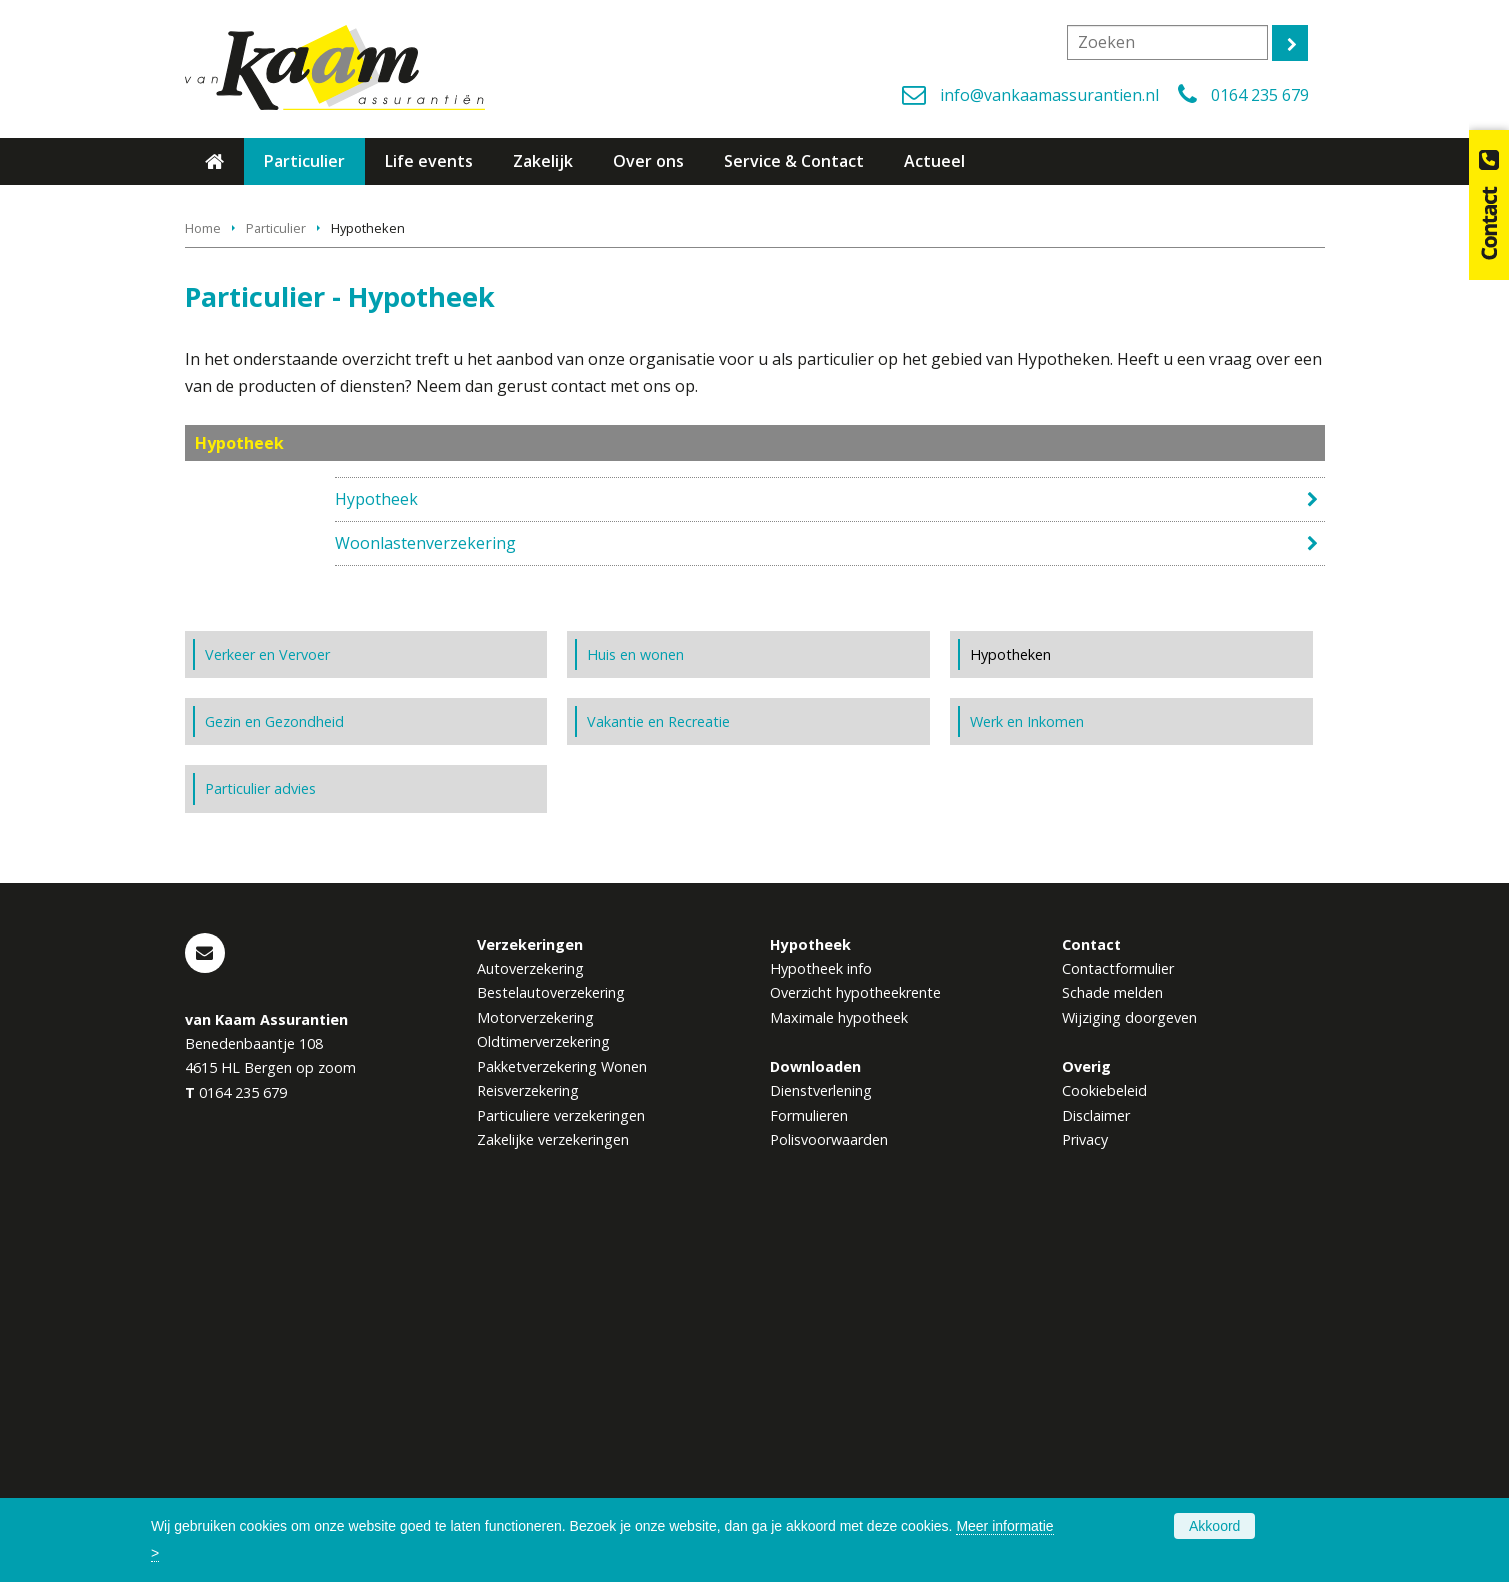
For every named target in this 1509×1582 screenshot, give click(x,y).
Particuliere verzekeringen (561, 1464)
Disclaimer (1096, 1464)
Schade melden (1112, 1341)
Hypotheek (376, 817)
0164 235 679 (1260, 95)
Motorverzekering (535, 1366)
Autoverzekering (530, 1317)
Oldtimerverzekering (543, 1390)
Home (203, 546)
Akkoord (1214, 1526)
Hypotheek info (821, 1317)
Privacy (1085, 1488)
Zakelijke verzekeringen (553, 1488)
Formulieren (809, 1464)
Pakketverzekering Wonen (562, 1415)
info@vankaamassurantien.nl (1049, 95)
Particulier (276, 546)
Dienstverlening (821, 1439)
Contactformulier (1118, 1317)
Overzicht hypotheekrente (855, 1341)
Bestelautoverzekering (551, 1341)
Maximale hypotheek (839, 1366)
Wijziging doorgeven (1129, 1366)
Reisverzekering (528, 1439)
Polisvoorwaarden (829, 1488)
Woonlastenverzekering (425, 861)
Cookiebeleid (1104, 1439)
